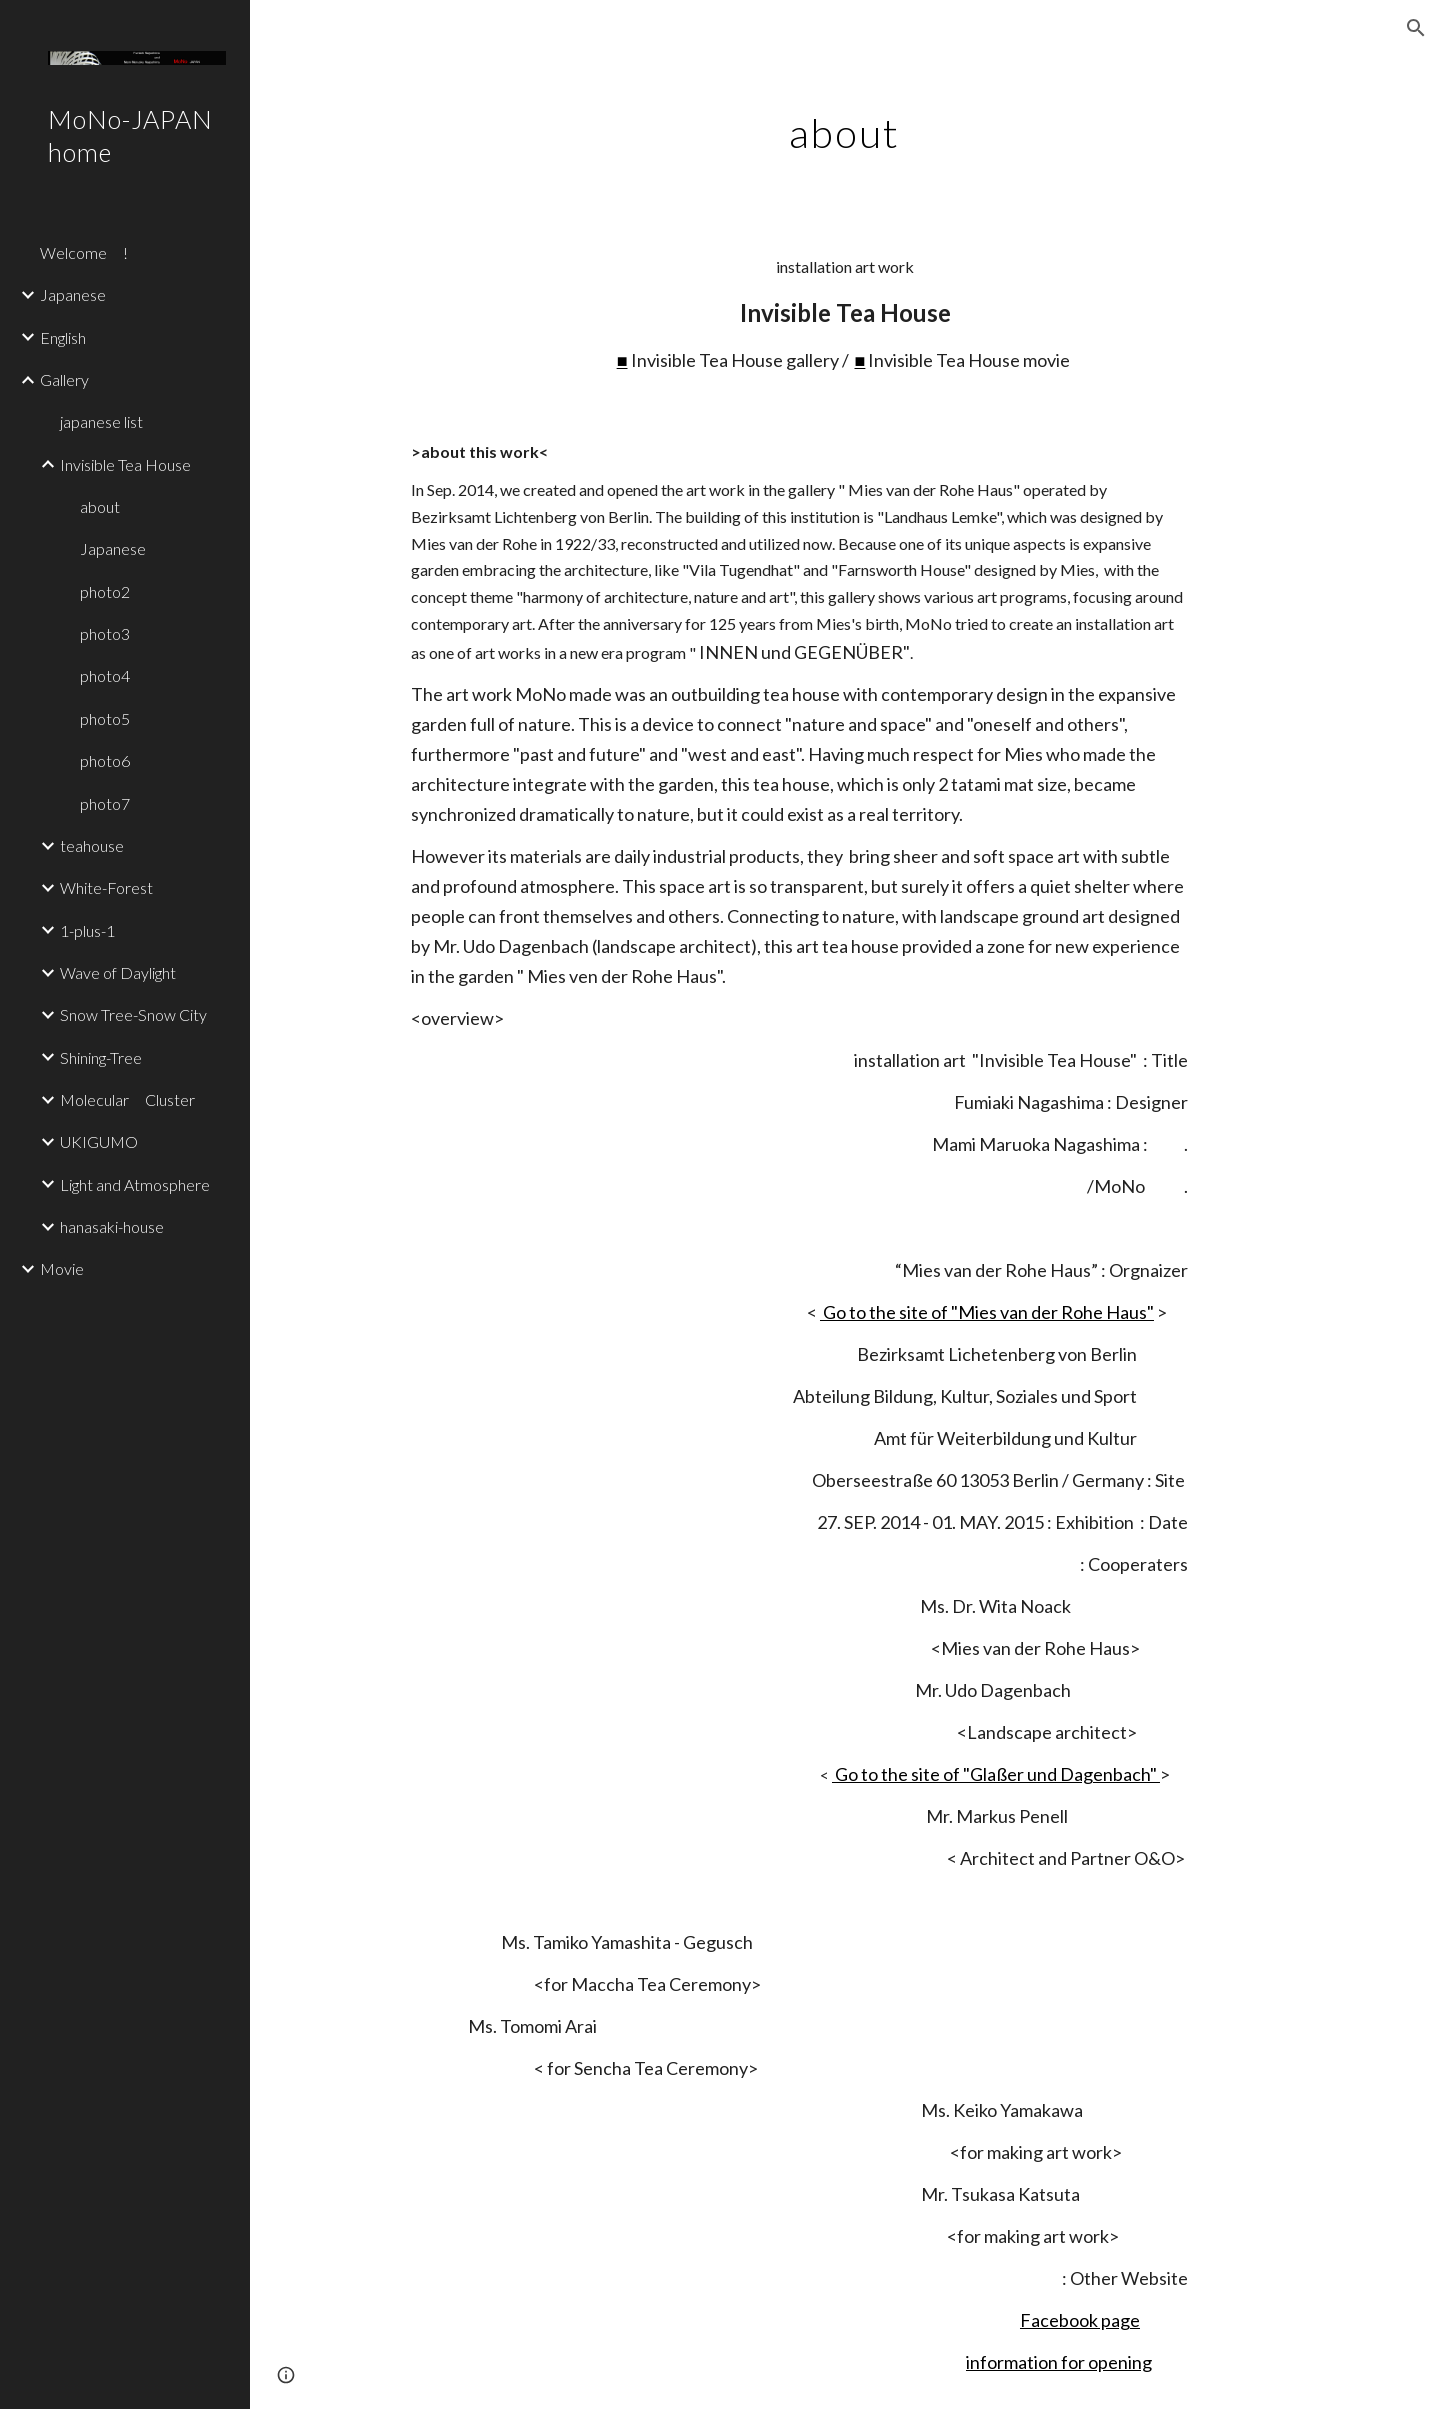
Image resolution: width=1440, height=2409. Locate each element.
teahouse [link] (92, 845)
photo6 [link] (105, 760)
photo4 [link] (105, 675)
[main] (845, 125)
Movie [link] (62, 1268)
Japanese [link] (73, 294)
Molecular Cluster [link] (127, 1099)
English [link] (63, 337)
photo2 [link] (105, 591)
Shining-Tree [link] (101, 1057)
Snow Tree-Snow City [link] (133, 1014)
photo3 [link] (105, 633)
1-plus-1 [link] (87, 930)
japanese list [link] (101, 421)
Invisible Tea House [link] (125, 464)
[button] (1416, 28)
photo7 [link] (105, 803)
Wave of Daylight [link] (118, 972)
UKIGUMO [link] (99, 1141)
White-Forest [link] (106, 887)
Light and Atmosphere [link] (135, 1184)
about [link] (100, 506)
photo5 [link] (105, 718)
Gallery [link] (64, 379)
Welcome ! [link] (84, 252)
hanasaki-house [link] (112, 1226)
